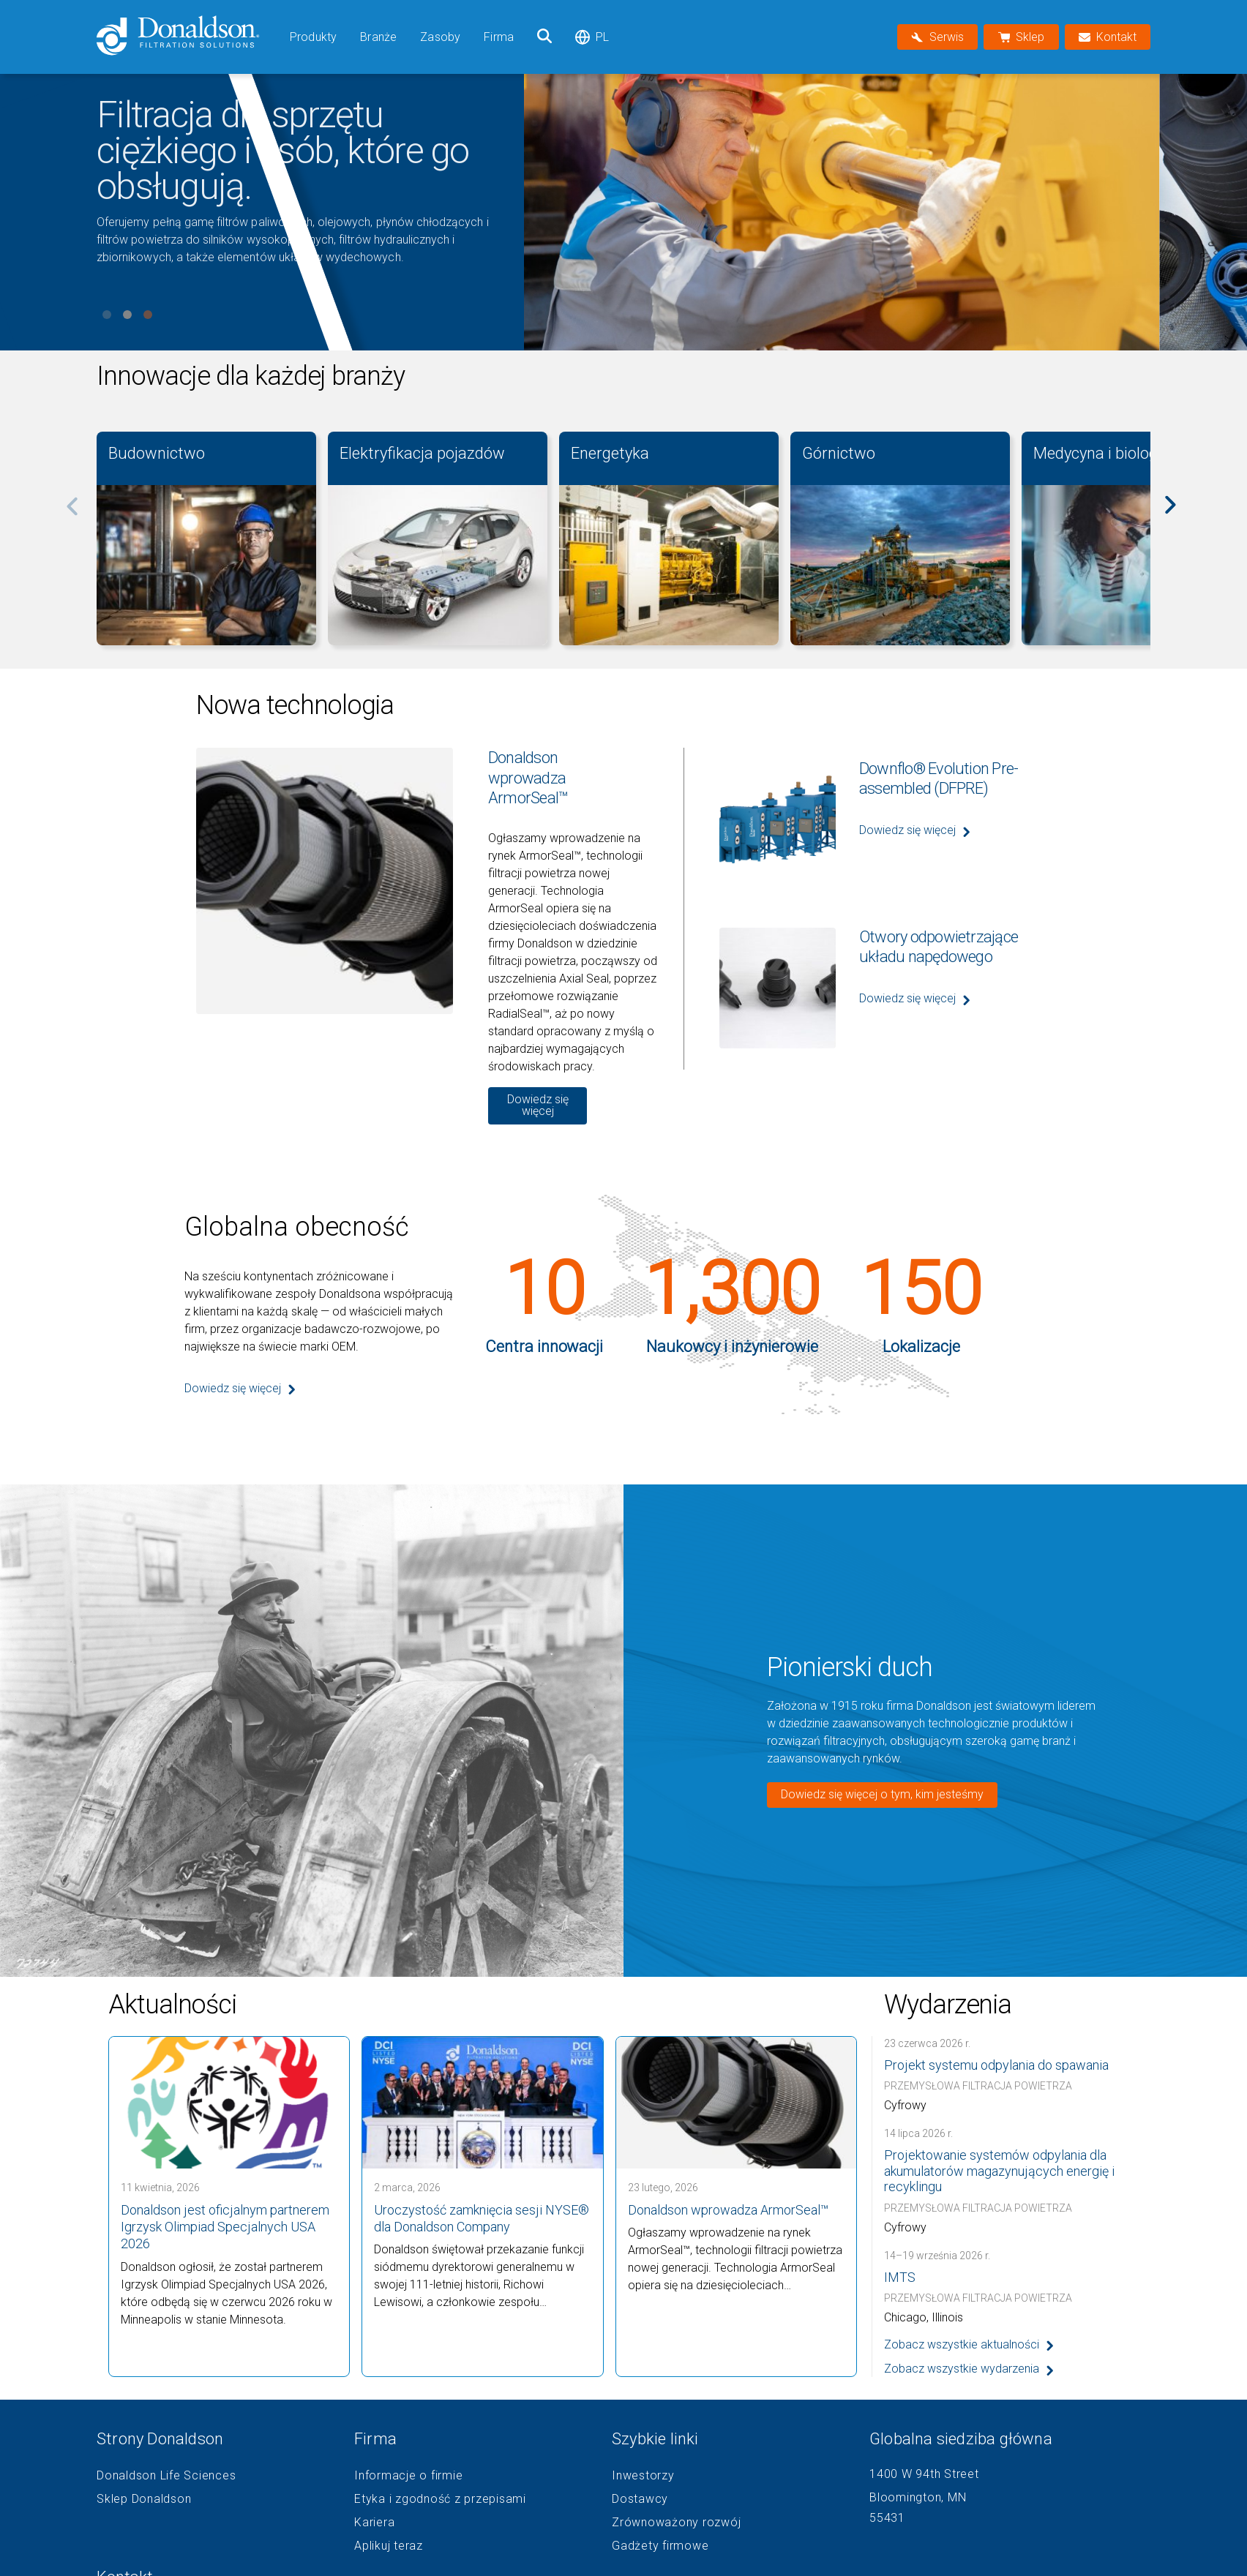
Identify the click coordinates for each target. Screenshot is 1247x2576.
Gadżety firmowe (660, 2546)
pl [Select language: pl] (592, 37)
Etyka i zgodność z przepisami (440, 2499)
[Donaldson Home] (187, 37)
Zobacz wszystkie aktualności (961, 2344)
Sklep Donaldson (144, 2499)
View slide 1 (106, 314)
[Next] (1178, 515)
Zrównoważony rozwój (676, 2522)
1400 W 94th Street (924, 2474)
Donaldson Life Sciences (166, 2476)
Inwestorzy (643, 2476)
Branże (378, 37)
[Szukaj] (544, 37)
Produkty (313, 37)
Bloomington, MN (917, 2497)
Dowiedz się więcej (538, 1105)
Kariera (374, 2522)
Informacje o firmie (408, 2476)
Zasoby (440, 37)
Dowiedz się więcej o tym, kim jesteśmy (882, 1794)
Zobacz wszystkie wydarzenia (961, 2369)
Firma (499, 37)
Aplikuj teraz (388, 2546)
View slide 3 (147, 314)
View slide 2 (127, 314)
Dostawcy (640, 2499)
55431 (887, 2518)
